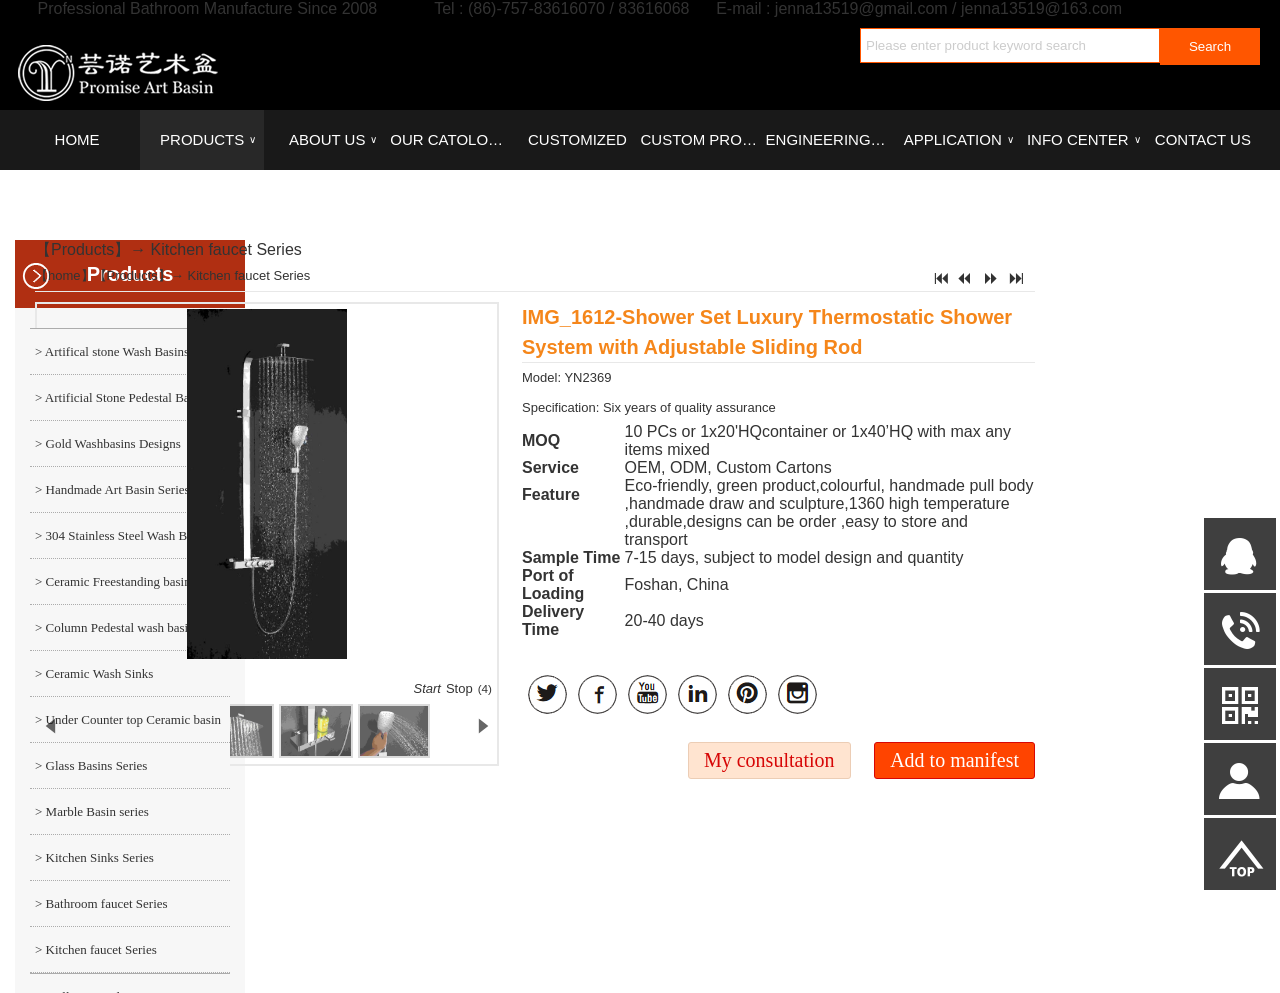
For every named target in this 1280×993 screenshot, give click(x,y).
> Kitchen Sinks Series (94, 857)
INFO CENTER (1083, 140)
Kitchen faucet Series (226, 249)
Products (82, 249)
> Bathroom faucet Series (101, 903)
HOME (77, 139)
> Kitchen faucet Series (96, 949)
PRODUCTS (208, 140)
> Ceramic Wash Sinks (94, 673)
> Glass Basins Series (91, 765)
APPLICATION (959, 140)
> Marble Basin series (92, 811)
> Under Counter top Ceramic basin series (125, 727)
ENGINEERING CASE (828, 139)
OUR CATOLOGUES (452, 139)
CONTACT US (1203, 139)
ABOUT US (333, 140)
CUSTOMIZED (577, 139)
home (64, 275)
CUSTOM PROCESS (702, 139)
